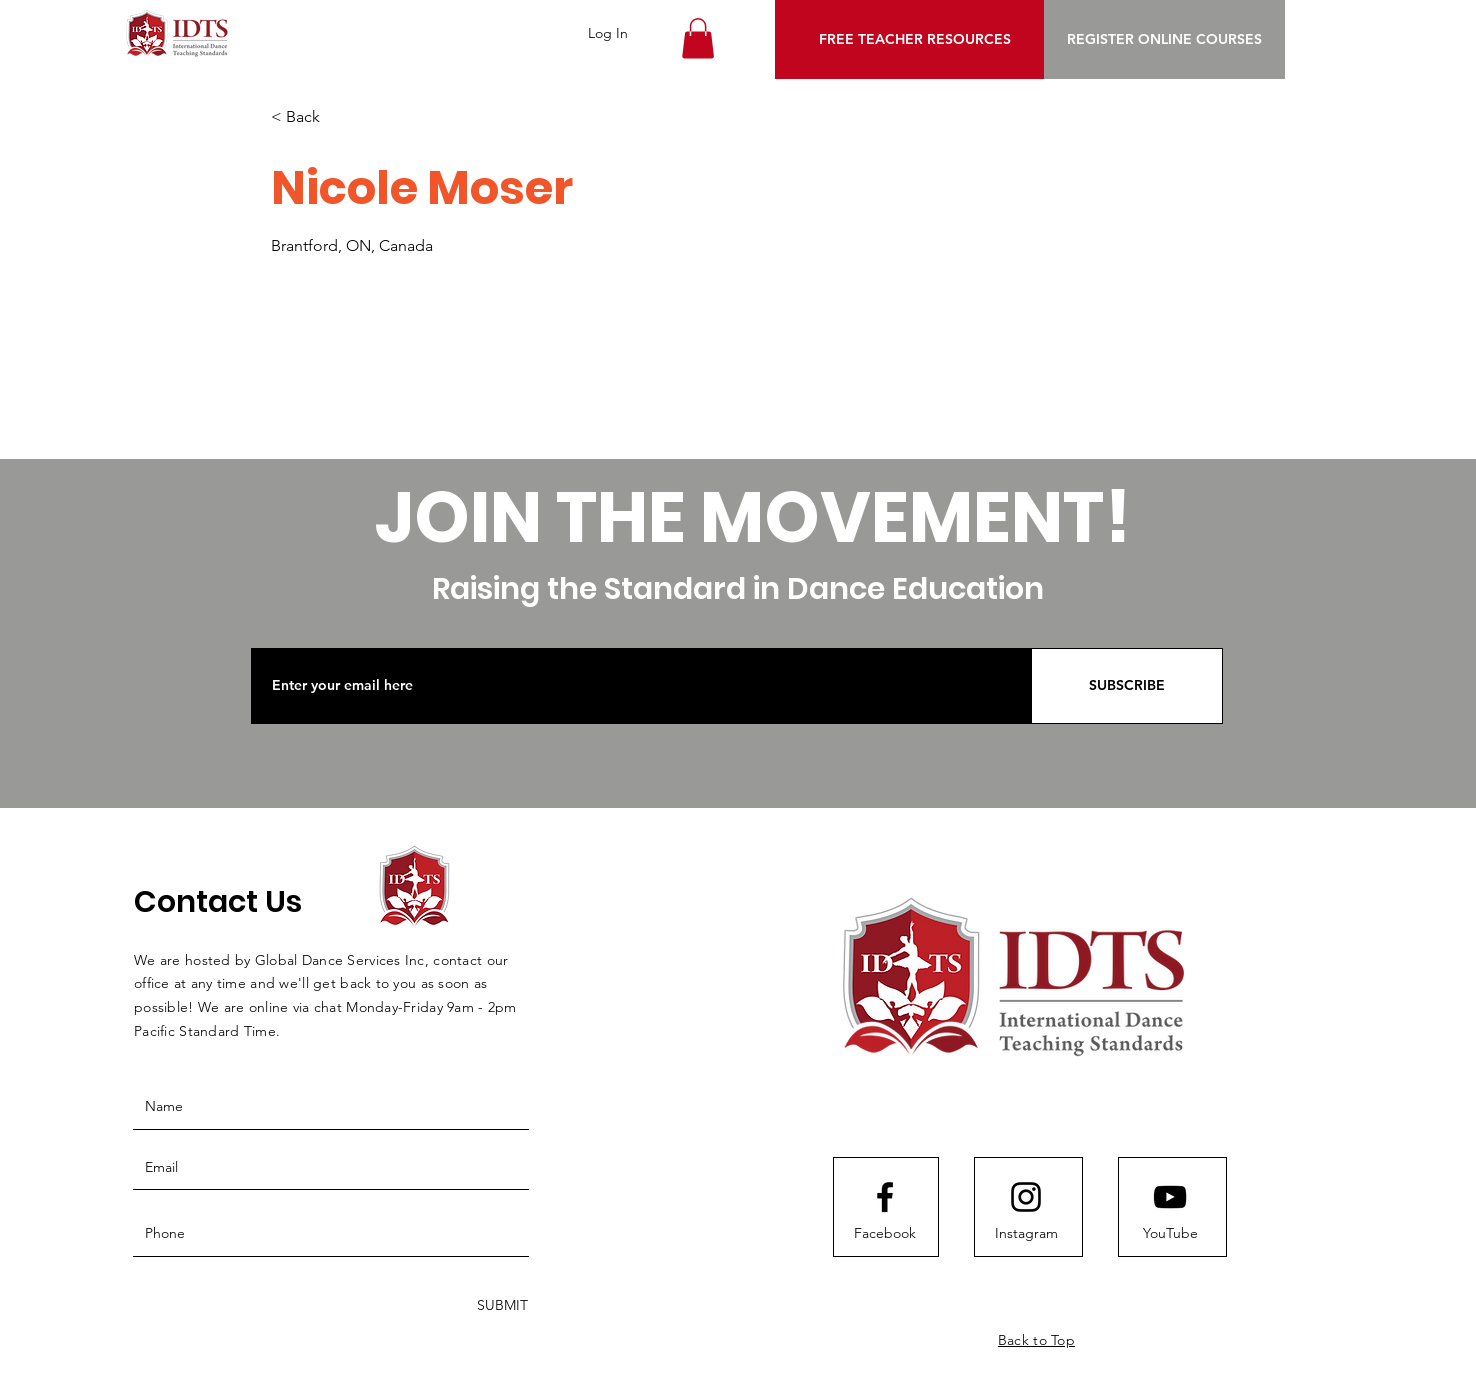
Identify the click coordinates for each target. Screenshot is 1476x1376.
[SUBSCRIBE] (1127, 686)
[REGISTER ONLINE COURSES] (1164, 39)
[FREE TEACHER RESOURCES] (914, 39)
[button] (698, 38)
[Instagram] (1026, 1234)
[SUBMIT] (500, 1306)
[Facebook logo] (885, 1197)
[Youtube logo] (1170, 1197)
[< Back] (342, 117)
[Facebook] (885, 1234)
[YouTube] (1170, 1234)
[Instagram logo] (1026, 1197)
